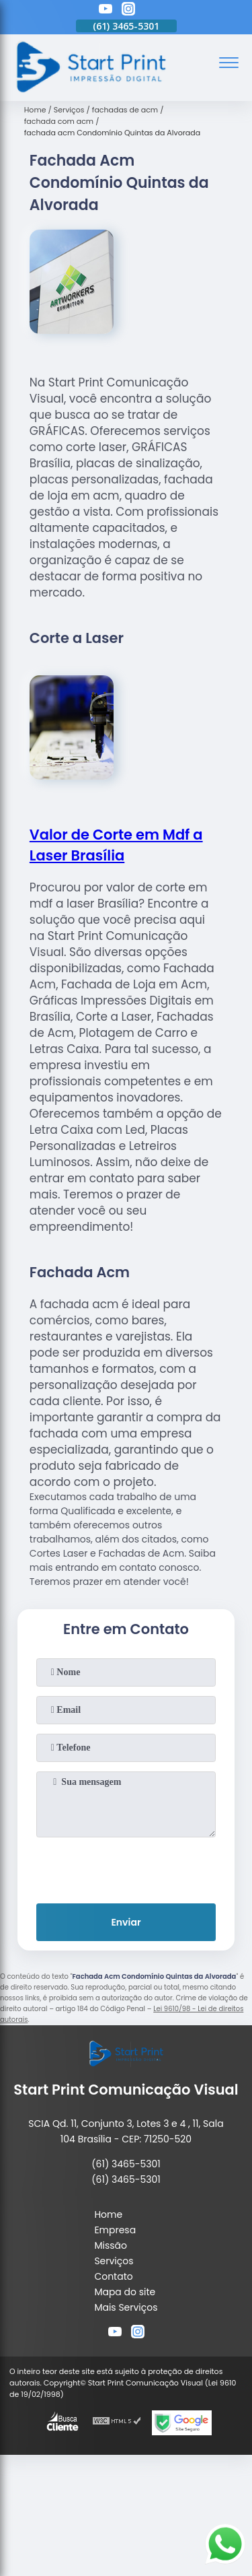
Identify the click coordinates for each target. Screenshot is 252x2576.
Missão (110, 2245)
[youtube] (105, 11)
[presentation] (126, 1867)
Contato (113, 2276)
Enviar (125, 1922)
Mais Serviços (125, 2307)
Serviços (113, 2261)
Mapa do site (124, 2292)
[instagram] (128, 11)
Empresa (115, 2230)
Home (108, 2214)
